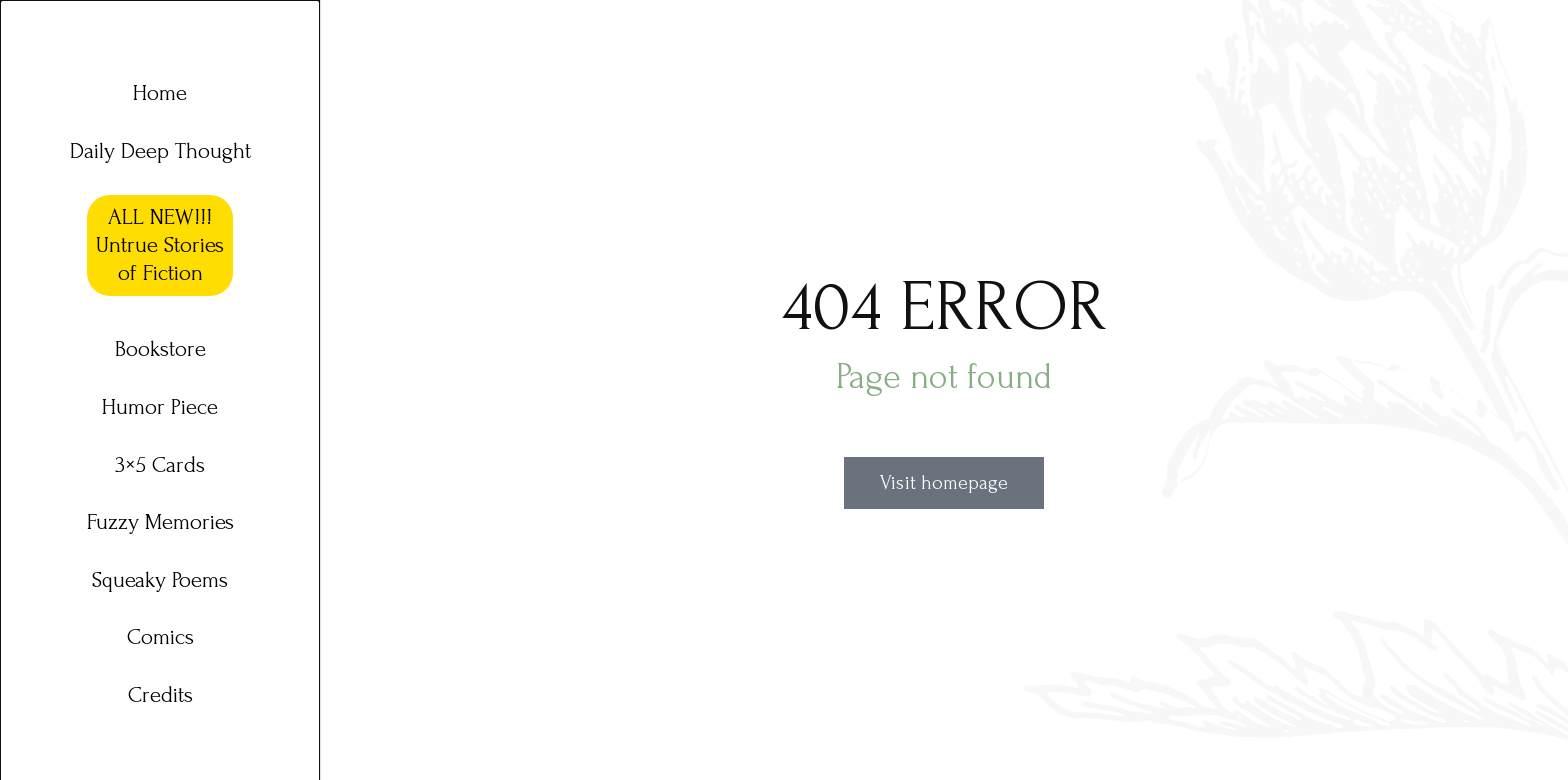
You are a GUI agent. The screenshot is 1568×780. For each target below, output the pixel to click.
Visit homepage (944, 483)
